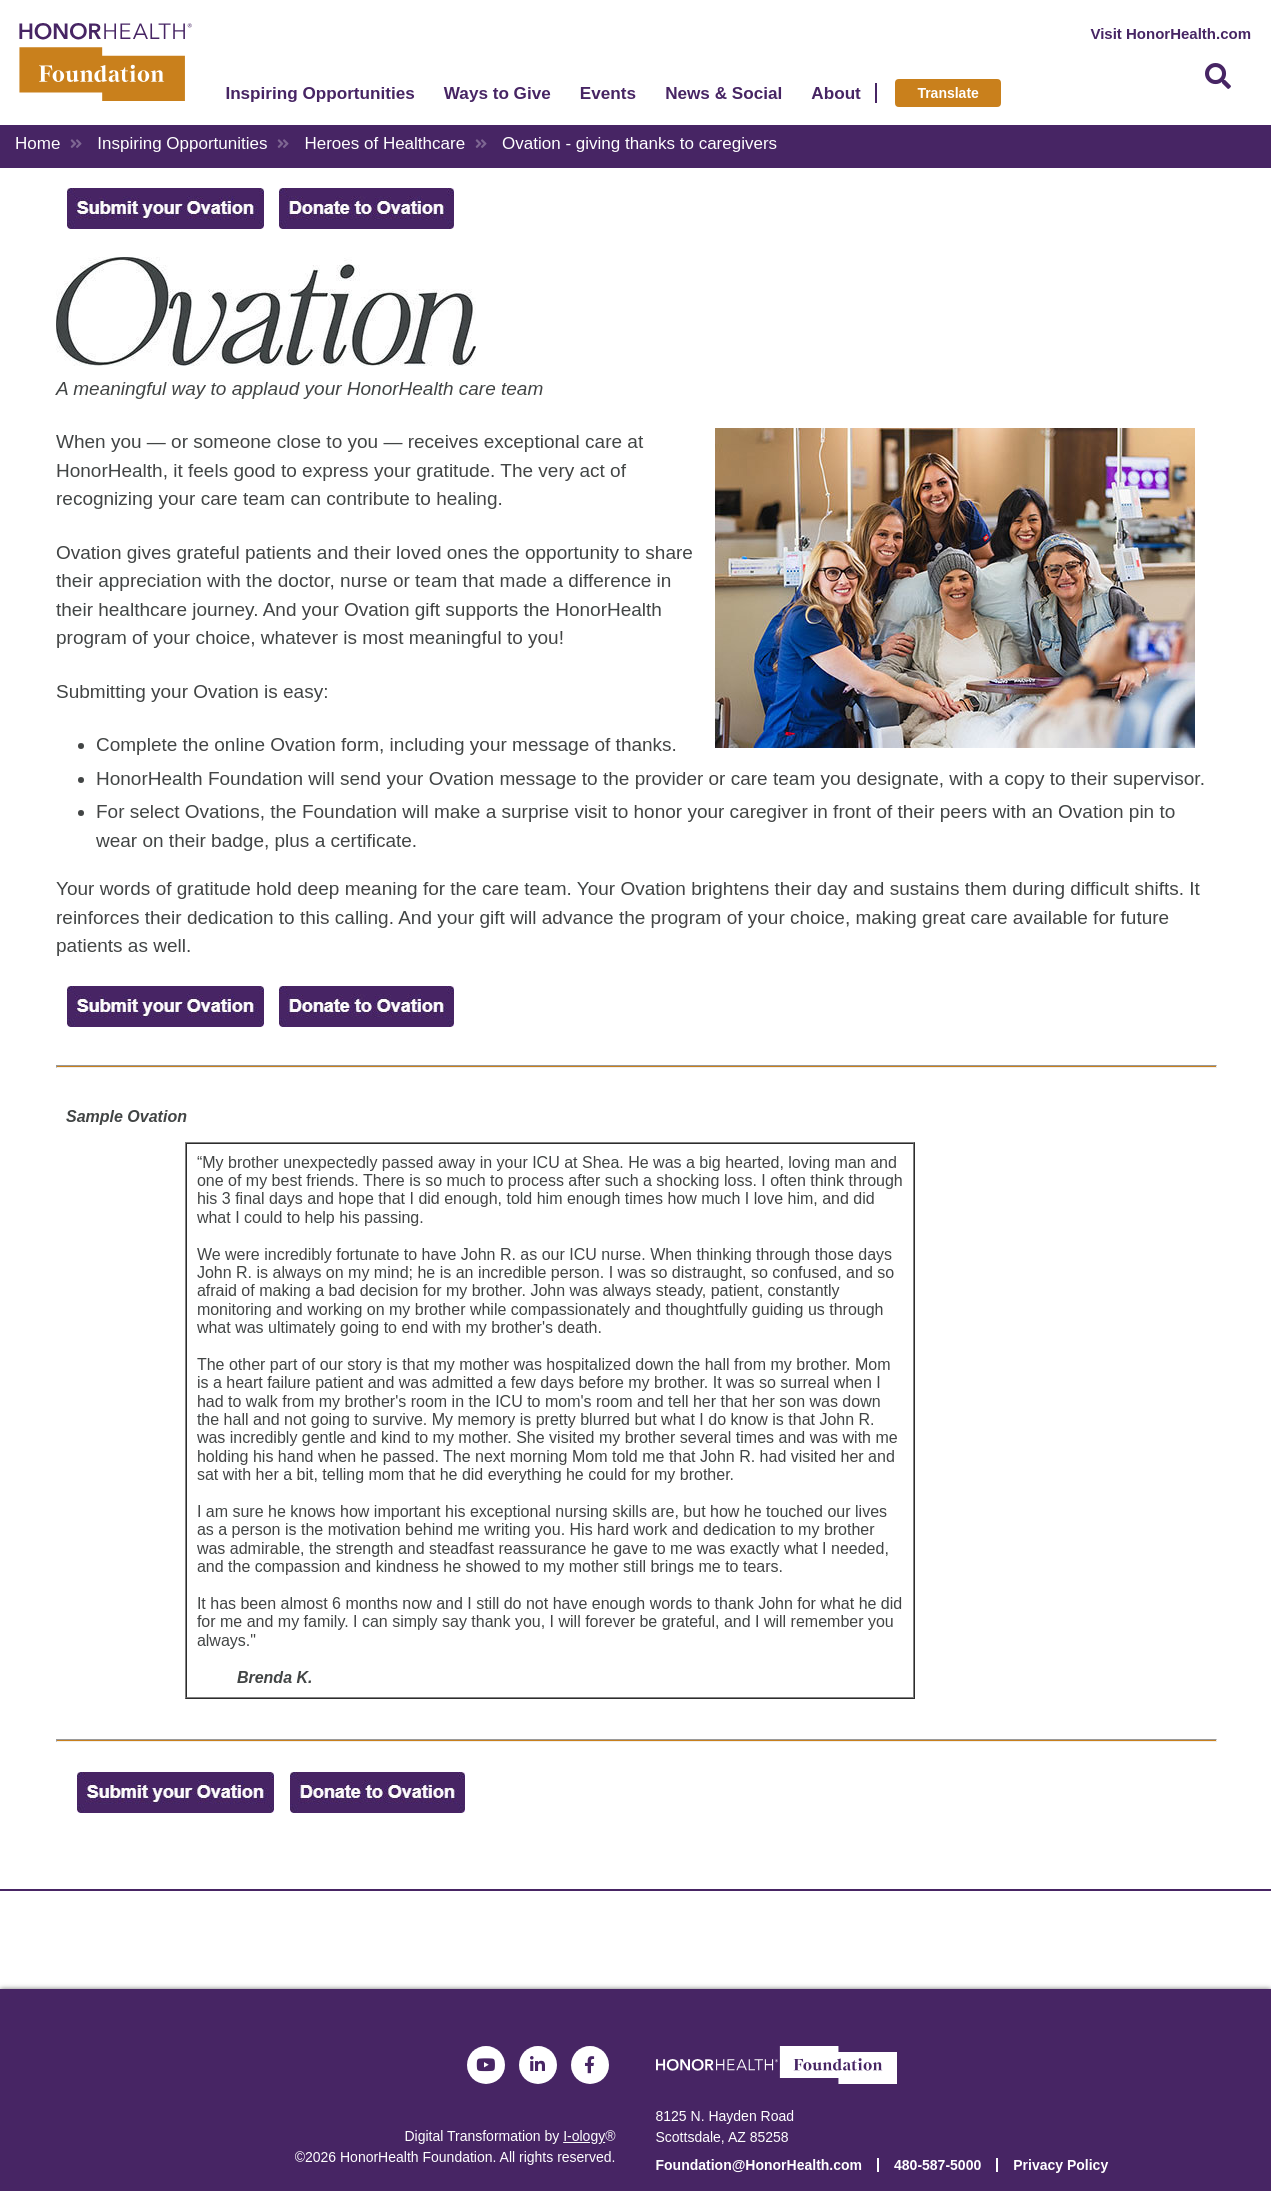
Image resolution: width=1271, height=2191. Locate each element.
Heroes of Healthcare (384, 143)
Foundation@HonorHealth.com (759, 2165)
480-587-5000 (937, 2165)
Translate (958, 99)
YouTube (486, 2065)
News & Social (733, 99)
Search (1218, 82)
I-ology (584, 2136)
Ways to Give (507, 99)
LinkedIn (538, 2065)
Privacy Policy (1060, 2165)
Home (37, 143)
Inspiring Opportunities (330, 99)
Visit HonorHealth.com (1170, 33)
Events (618, 99)
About (846, 99)
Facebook (590, 2065)
